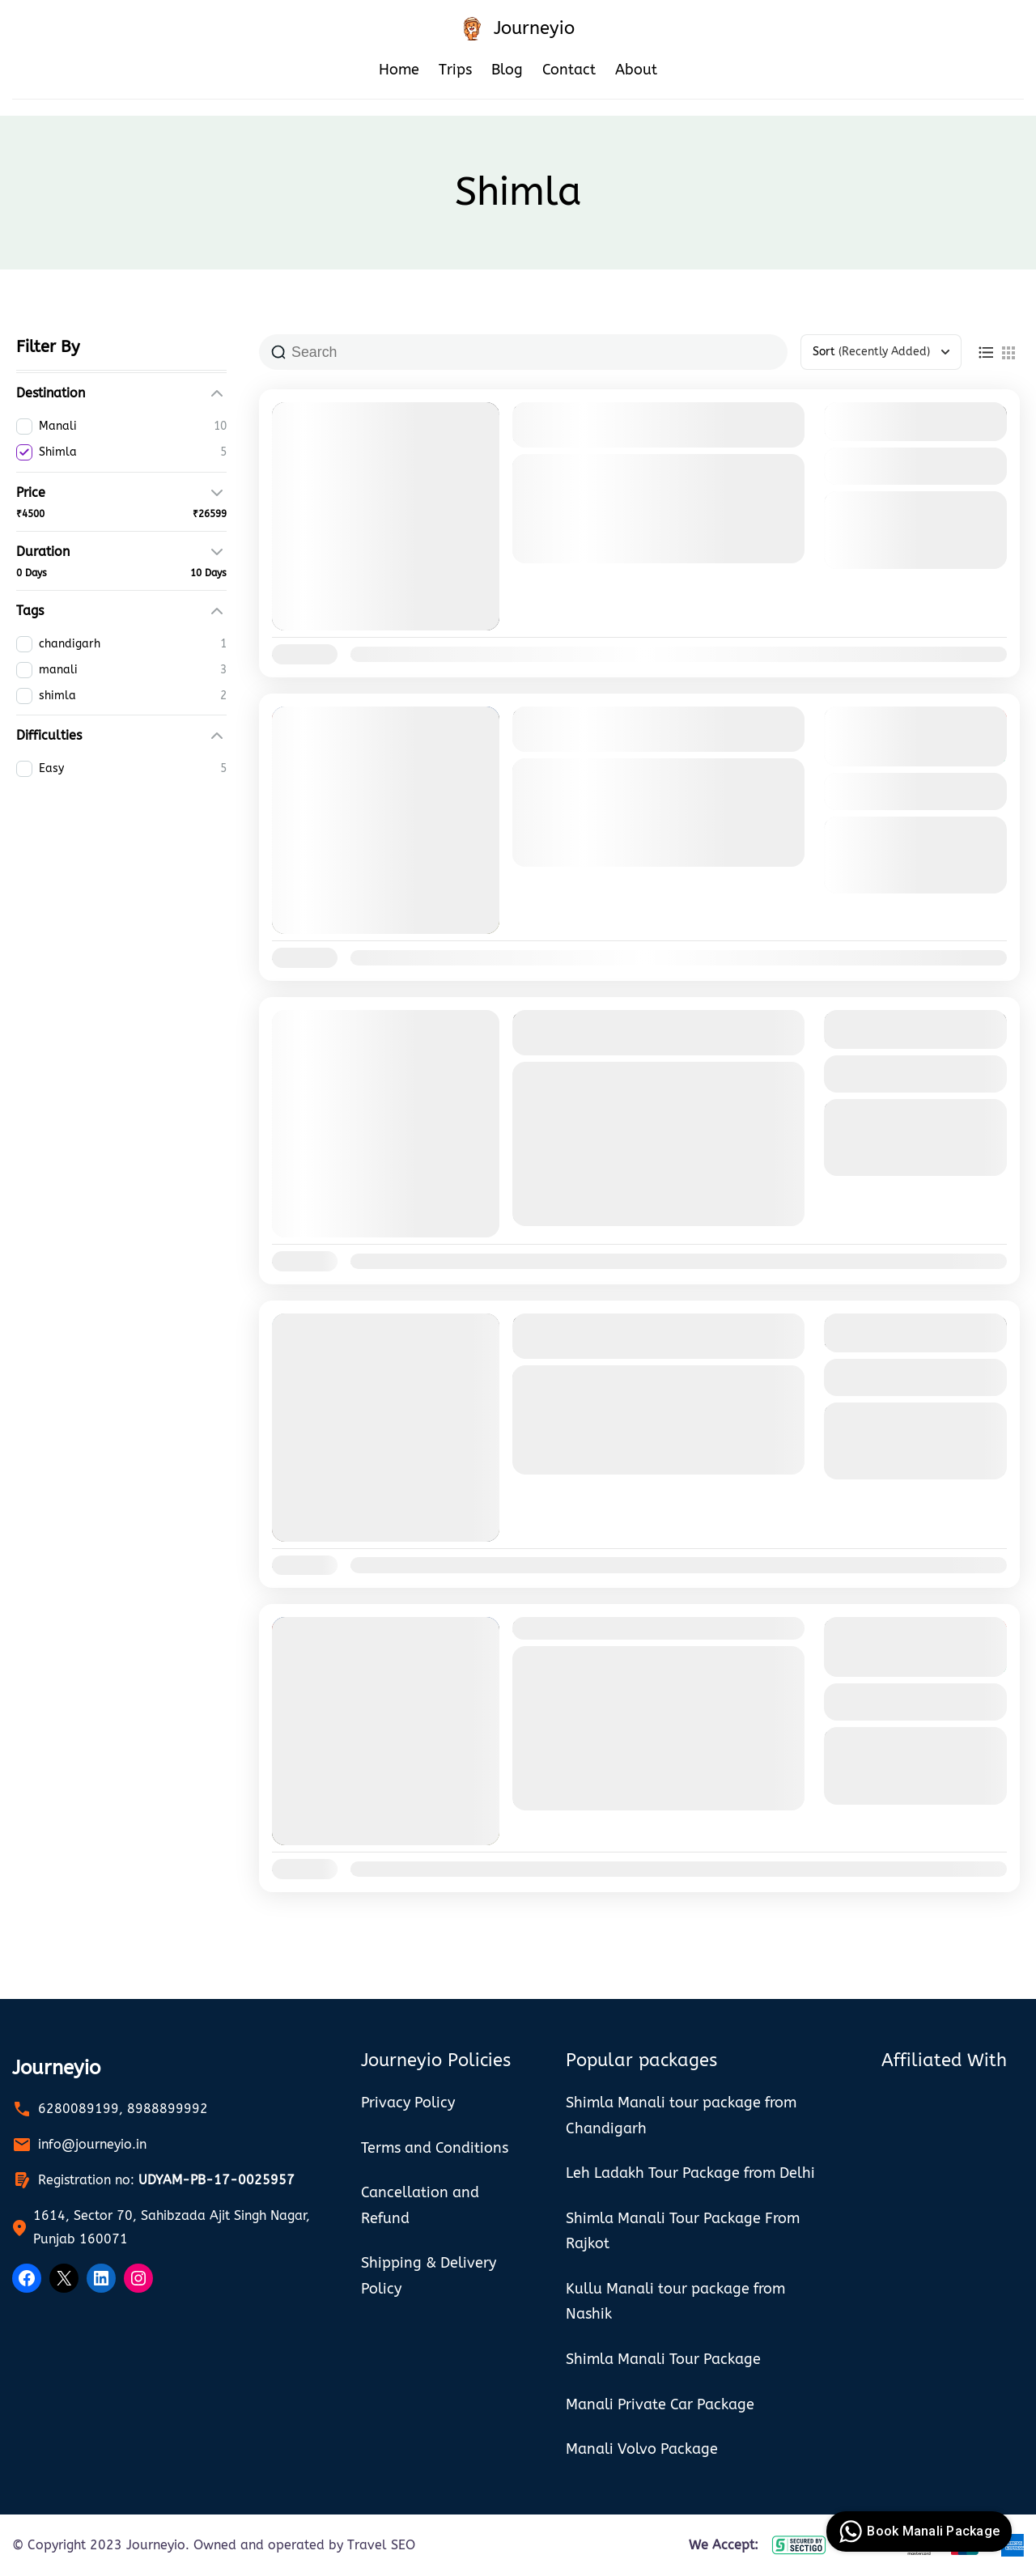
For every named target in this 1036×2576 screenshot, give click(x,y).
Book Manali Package (917, 2531)
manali (612, 1076)
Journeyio (534, 28)
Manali (553, 553)
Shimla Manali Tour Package (620, 1628)
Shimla (603, 553)
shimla (667, 1076)
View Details (915, 465)
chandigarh (546, 1076)
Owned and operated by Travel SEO (304, 2545)
